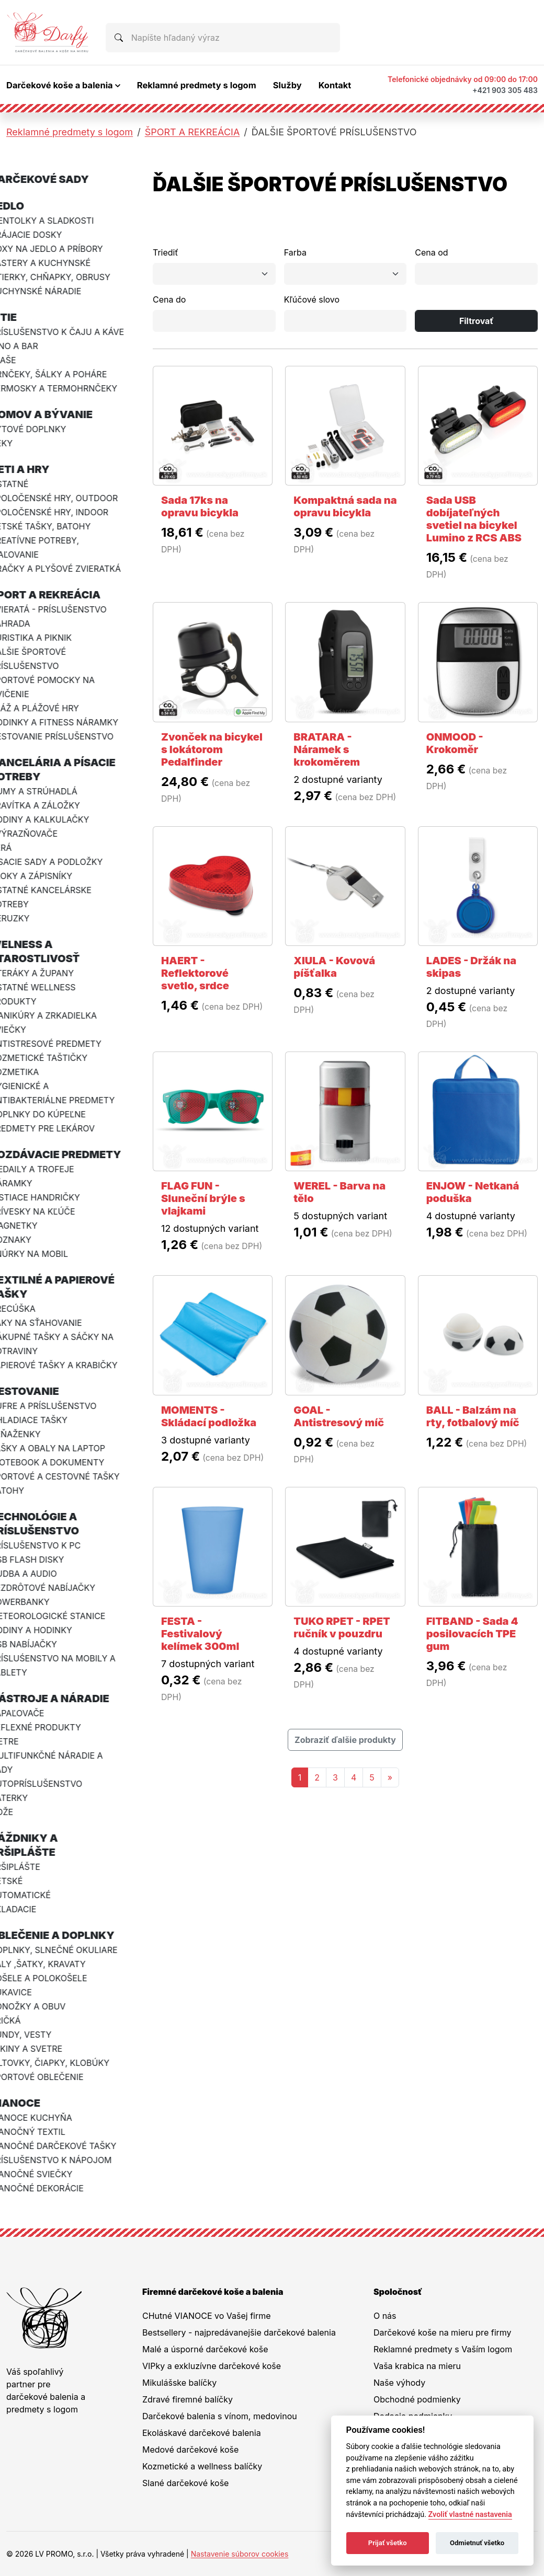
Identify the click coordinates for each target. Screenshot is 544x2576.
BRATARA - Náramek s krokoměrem (326, 749)
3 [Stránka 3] (335, 1777)
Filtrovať (476, 321)
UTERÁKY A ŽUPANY (48, 973)
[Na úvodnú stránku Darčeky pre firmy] (47, 32)
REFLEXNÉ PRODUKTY (51, 1727)
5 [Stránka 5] (372, 1777)
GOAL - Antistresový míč (338, 1416)
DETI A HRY (35, 469)
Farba (295, 252)
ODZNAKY (27, 1239)
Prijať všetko (387, 2543)
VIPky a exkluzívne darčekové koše (211, 2366)
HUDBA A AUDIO (39, 1573)
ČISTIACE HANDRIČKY (51, 1197)
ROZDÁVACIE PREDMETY (71, 1154)
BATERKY (25, 1798)
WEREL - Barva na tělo (339, 1192)
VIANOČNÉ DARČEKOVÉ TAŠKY (69, 2146)
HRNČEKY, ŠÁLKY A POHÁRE (64, 374)
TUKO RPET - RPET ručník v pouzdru (341, 1627)
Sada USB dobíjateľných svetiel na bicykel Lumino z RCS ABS (474, 519)
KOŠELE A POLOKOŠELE (54, 1978)
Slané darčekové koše (185, 2483)
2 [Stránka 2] (317, 1777)
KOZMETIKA (30, 1072)
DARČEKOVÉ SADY (55, 179)
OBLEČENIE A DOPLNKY (68, 1935)
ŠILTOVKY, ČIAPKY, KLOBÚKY (66, 2063)
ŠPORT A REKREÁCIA (192, 131)
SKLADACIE (29, 1909)
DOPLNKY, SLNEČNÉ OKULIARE (69, 1950)
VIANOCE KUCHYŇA (47, 2117)
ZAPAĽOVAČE (33, 1713)
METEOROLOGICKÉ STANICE (63, 1616)
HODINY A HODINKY (47, 1630)
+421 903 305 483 (505, 90)
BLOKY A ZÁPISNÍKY (47, 876)
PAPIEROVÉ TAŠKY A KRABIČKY (69, 1365)
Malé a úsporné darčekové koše (205, 2349)
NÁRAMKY (27, 1183)
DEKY (17, 443)
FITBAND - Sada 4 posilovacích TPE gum (472, 1634)
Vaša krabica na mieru (417, 2366)
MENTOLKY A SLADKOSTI (58, 220)
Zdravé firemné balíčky (187, 2399)
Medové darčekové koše (190, 2449)
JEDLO (23, 206)
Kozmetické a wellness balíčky (202, 2466)
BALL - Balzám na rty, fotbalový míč (472, 1416)
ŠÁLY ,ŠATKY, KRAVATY (53, 1964)
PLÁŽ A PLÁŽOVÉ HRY (50, 708)
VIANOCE (31, 2103)
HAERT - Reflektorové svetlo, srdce (195, 973)
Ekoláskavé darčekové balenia (201, 2433)
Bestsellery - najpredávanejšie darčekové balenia (239, 2332)
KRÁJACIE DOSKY (42, 234)
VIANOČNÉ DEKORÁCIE (53, 2188)
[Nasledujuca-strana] (390, 1777)
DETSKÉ (22, 1881)
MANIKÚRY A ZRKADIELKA (59, 1015)
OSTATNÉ (25, 484)
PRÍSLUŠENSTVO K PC (51, 1545)
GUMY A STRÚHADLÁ (49, 791)
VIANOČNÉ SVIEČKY (47, 2174)
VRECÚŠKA (29, 1308)
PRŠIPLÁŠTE (31, 1867)
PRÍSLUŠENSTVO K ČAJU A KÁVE (73, 332)
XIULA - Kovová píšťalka (334, 966)
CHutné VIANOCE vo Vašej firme (206, 2316)
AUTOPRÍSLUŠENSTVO (52, 1783)
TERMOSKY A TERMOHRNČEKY (69, 388)
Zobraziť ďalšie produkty (345, 1740)
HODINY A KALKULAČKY (55, 819)
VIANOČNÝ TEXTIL (44, 2132)
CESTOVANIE (40, 1391)
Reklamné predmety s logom (196, 85)
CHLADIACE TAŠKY (45, 1420)
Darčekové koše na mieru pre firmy (442, 2332)
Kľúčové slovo (311, 299)
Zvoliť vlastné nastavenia (470, 2514)
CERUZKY (26, 918)
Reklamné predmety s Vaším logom (442, 2349)
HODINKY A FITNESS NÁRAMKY (70, 722)
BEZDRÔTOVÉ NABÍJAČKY (58, 1587)
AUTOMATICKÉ (36, 1895)
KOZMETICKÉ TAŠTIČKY (55, 1058)
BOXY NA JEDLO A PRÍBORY (62, 249)
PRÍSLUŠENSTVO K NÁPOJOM (67, 2160)
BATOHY (23, 1490)
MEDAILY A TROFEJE (48, 1169)
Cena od (431, 252)
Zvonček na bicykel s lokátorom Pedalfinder (212, 749)
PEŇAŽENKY (31, 1434)
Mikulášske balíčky (179, 2382)
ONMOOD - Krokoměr (454, 743)
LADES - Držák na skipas (471, 966)
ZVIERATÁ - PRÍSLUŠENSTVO (64, 609)
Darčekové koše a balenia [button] (59, 85)
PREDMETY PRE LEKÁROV (58, 1128)
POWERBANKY (35, 1602)
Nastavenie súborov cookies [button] (240, 2553)
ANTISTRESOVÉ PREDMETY (62, 1043)
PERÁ (17, 847)
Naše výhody (399, 2382)
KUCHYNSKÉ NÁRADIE (51, 291)
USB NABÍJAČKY (39, 1644)
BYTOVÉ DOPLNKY (44, 429)
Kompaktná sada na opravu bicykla (344, 506)
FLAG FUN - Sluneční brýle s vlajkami (203, 1198)
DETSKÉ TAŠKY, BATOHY (56, 526)
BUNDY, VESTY (36, 2034)
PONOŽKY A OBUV (44, 2006)
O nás (384, 2316)
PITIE (19, 317)
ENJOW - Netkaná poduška (472, 1192)
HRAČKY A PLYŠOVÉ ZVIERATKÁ (71, 568)
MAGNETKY (30, 1225)
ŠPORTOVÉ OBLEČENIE (52, 2077)
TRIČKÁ (21, 2020)
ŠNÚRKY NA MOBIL (45, 1254)
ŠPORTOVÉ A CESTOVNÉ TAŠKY (70, 1476)
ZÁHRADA (26, 623)
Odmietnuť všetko (477, 2543)
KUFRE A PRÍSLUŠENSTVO (59, 1406)
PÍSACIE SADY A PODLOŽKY (62, 862)
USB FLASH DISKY (43, 1559)
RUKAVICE (27, 1992)
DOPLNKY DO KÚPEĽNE (54, 1114)
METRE (20, 1741)
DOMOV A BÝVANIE (57, 414)
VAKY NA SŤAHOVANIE (52, 1323)
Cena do (169, 299)
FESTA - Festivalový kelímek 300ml (200, 1634)
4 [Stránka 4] (353, 1777)
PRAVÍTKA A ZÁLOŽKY (51, 805)
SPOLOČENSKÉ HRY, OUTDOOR (70, 498)
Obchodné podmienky (417, 2399)
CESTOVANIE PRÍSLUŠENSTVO (68, 736)
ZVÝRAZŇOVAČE (40, 833)
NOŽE (17, 1812)
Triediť (165, 252)
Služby (287, 85)
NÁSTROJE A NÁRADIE (66, 1698)
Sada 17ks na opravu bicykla (200, 506)
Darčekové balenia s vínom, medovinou (219, 2416)
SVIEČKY (24, 1029)
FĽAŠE (19, 360)
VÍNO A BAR (30, 346)
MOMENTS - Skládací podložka (208, 1416)
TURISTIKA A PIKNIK (47, 637)
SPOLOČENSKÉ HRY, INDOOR (65, 512)
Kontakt (335, 85)
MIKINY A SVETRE (42, 2048)
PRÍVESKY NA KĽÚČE (48, 1211)
